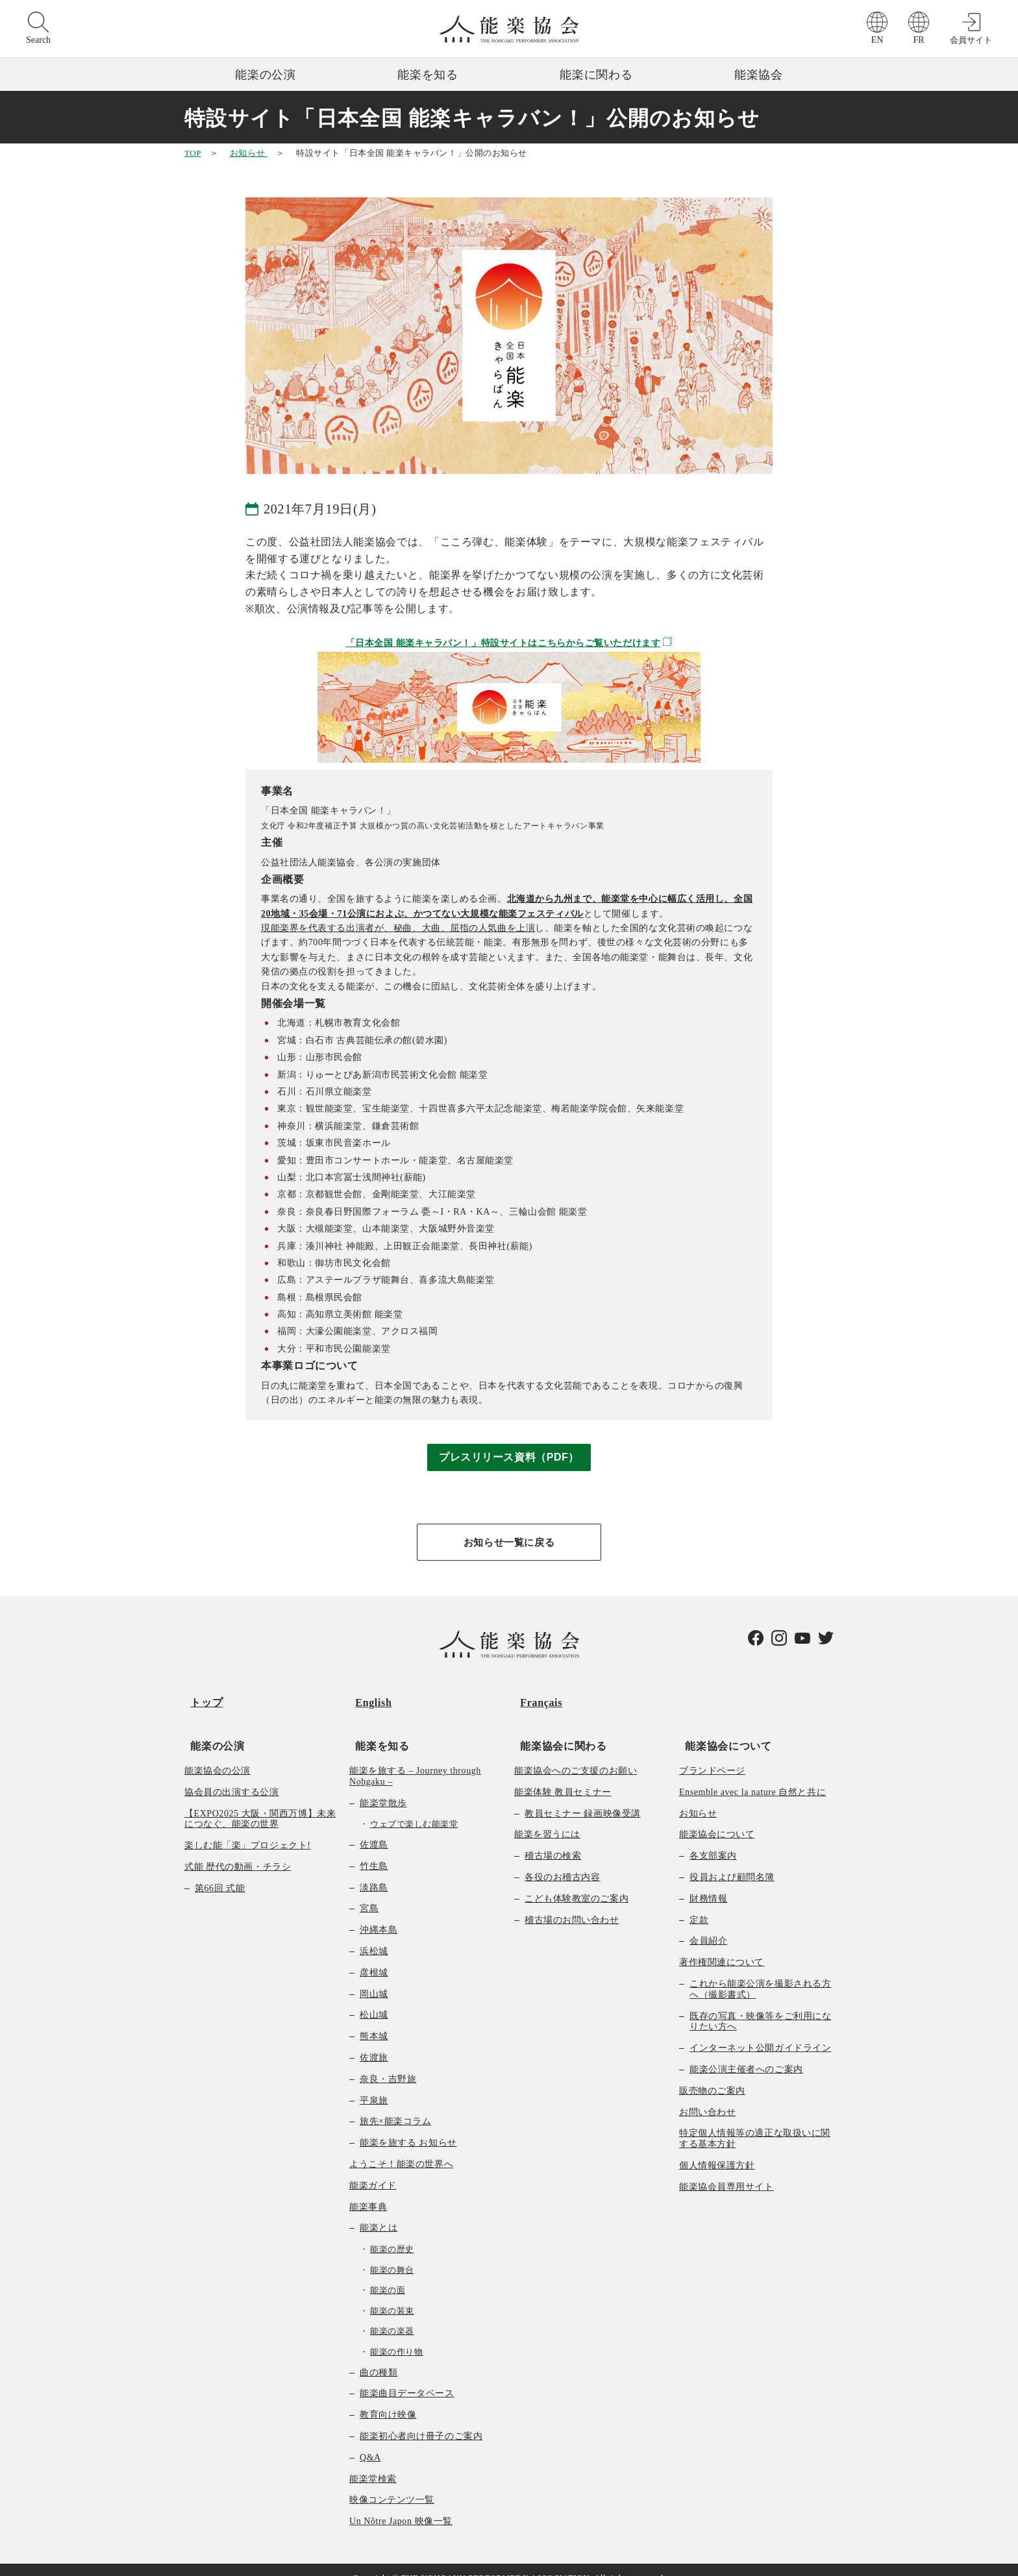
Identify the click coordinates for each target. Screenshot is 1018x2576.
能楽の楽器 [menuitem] (392, 2315)
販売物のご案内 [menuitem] (712, 2074)
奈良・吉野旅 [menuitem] (388, 2063)
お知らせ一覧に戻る (509, 1542)
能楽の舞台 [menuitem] (392, 2254)
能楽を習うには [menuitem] (547, 1819)
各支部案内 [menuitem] (713, 1840)
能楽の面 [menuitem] (387, 2274)
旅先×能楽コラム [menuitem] (395, 2106)
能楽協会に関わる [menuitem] (557, 1729)
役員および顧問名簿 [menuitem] (732, 1861)
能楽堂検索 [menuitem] (373, 2463)
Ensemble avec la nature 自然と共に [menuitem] (752, 1776)
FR (918, 40)
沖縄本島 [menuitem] (378, 1914)
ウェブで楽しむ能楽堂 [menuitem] (414, 1808)
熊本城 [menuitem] (374, 2020)
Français (535, 1697)
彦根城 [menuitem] (374, 1956)
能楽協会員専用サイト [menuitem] (726, 2170)
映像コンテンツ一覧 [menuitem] (391, 2484)
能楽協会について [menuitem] (722, 1729)
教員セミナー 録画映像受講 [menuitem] (583, 1797)
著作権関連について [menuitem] (721, 1946)
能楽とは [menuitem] (378, 2212)
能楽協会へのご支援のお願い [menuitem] (575, 1754)
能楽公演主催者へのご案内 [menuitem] (746, 2053)
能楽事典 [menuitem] (368, 2191)
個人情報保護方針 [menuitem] (716, 2149)
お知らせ (248, 153)
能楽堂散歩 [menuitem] (383, 1787)
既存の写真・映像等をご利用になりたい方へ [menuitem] (760, 2005)
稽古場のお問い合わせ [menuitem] (572, 1904)
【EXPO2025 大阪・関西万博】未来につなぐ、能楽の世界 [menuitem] (260, 1802)
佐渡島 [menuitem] (374, 1828)
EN (877, 40)
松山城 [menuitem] (374, 1999)
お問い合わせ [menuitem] (707, 2096)
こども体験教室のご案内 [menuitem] (576, 1882)
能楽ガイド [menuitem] (373, 2169)
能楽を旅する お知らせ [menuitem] (408, 2127)
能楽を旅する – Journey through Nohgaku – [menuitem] (415, 1760)
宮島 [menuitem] (369, 1893)
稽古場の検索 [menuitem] (553, 1840)
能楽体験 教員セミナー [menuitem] (563, 1776)
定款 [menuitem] (698, 1904)
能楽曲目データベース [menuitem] (407, 2378)
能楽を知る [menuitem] (376, 1729)
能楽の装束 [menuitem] (392, 2294)
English (367, 1697)
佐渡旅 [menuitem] (374, 2041)
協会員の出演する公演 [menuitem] (231, 1776)
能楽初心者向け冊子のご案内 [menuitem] (421, 2420)
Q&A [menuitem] (370, 2441)
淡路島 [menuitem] (374, 1871)
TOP (192, 153)
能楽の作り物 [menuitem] (396, 2335)
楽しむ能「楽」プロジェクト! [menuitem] (247, 1830)
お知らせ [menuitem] (698, 1797)
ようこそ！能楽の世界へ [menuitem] (401, 2148)
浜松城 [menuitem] (374, 1935)
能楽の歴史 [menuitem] (392, 2233)
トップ (200, 1697)
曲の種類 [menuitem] (378, 2356)
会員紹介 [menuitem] (708, 1925)
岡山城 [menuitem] (374, 1978)
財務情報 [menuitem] (708, 1882)
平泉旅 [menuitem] (374, 2084)
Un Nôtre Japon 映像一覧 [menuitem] (401, 2505)
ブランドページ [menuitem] (712, 1754)
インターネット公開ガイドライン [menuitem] (760, 2032)
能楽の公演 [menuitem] (211, 1729)
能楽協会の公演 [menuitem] (217, 1754)
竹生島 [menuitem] (374, 1850)
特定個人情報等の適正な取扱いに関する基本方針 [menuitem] (754, 2122)
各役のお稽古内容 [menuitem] (562, 1861)
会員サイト (971, 40)
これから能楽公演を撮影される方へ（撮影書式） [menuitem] (760, 1973)
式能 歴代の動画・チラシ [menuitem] (237, 1850)
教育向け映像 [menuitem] (388, 2399)
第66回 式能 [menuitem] (220, 1872)
